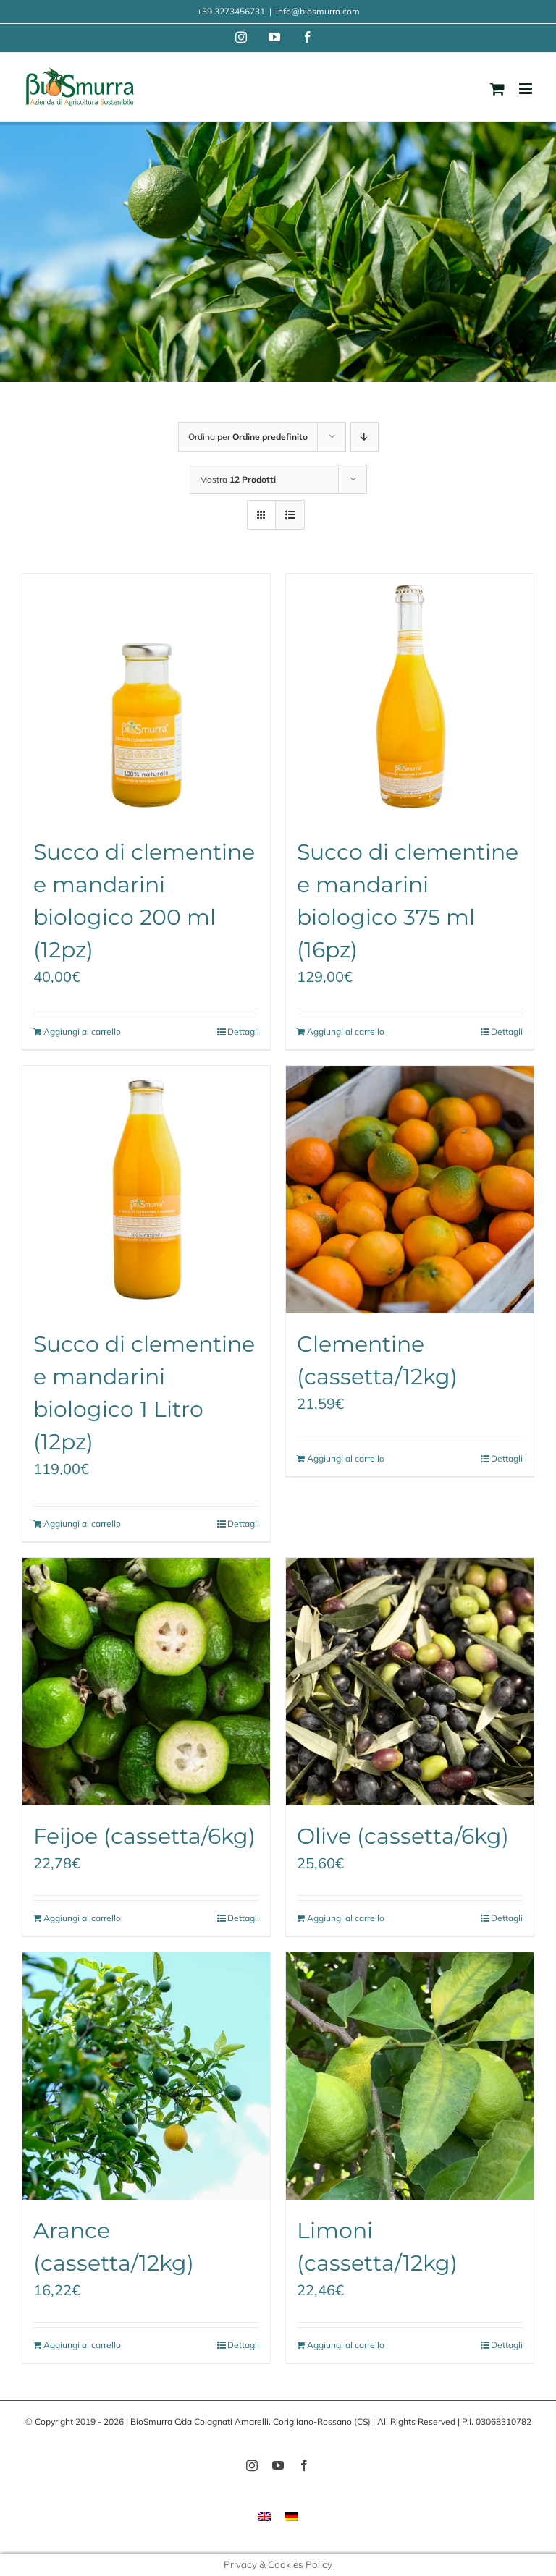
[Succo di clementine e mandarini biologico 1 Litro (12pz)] (146, 1189)
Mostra (238, 479)
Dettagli (243, 1031)
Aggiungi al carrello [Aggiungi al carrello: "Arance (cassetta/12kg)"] (82, 2344)
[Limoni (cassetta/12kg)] (410, 2076)
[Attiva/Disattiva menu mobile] (526, 88)
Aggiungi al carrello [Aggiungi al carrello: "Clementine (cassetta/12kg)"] (345, 1458)
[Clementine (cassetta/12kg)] (410, 1189)
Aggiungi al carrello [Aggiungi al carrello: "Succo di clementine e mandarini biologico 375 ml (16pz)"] (345, 1031)
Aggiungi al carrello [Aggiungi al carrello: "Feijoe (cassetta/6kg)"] (82, 1917)
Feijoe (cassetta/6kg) (144, 1836)
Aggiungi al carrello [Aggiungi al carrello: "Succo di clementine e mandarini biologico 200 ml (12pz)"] (82, 1031)
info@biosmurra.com (318, 11)
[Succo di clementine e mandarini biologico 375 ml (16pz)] (410, 697)
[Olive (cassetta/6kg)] (410, 1681)
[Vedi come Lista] (290, 515)
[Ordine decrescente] (364, 437)
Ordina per (248, 436)
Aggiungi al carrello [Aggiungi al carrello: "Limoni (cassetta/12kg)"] (345, 2344)
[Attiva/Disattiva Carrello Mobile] (497, 88)
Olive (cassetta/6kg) (403, 1836)
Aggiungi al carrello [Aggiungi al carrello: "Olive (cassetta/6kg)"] (345, 1917)
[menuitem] (264, 2515)
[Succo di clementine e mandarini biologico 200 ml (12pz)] (146, 697)
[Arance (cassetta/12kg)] (146, 2076)
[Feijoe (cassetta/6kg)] (146, 1681)
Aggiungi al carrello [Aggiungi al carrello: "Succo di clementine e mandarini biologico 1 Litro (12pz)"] (82, 1523)
